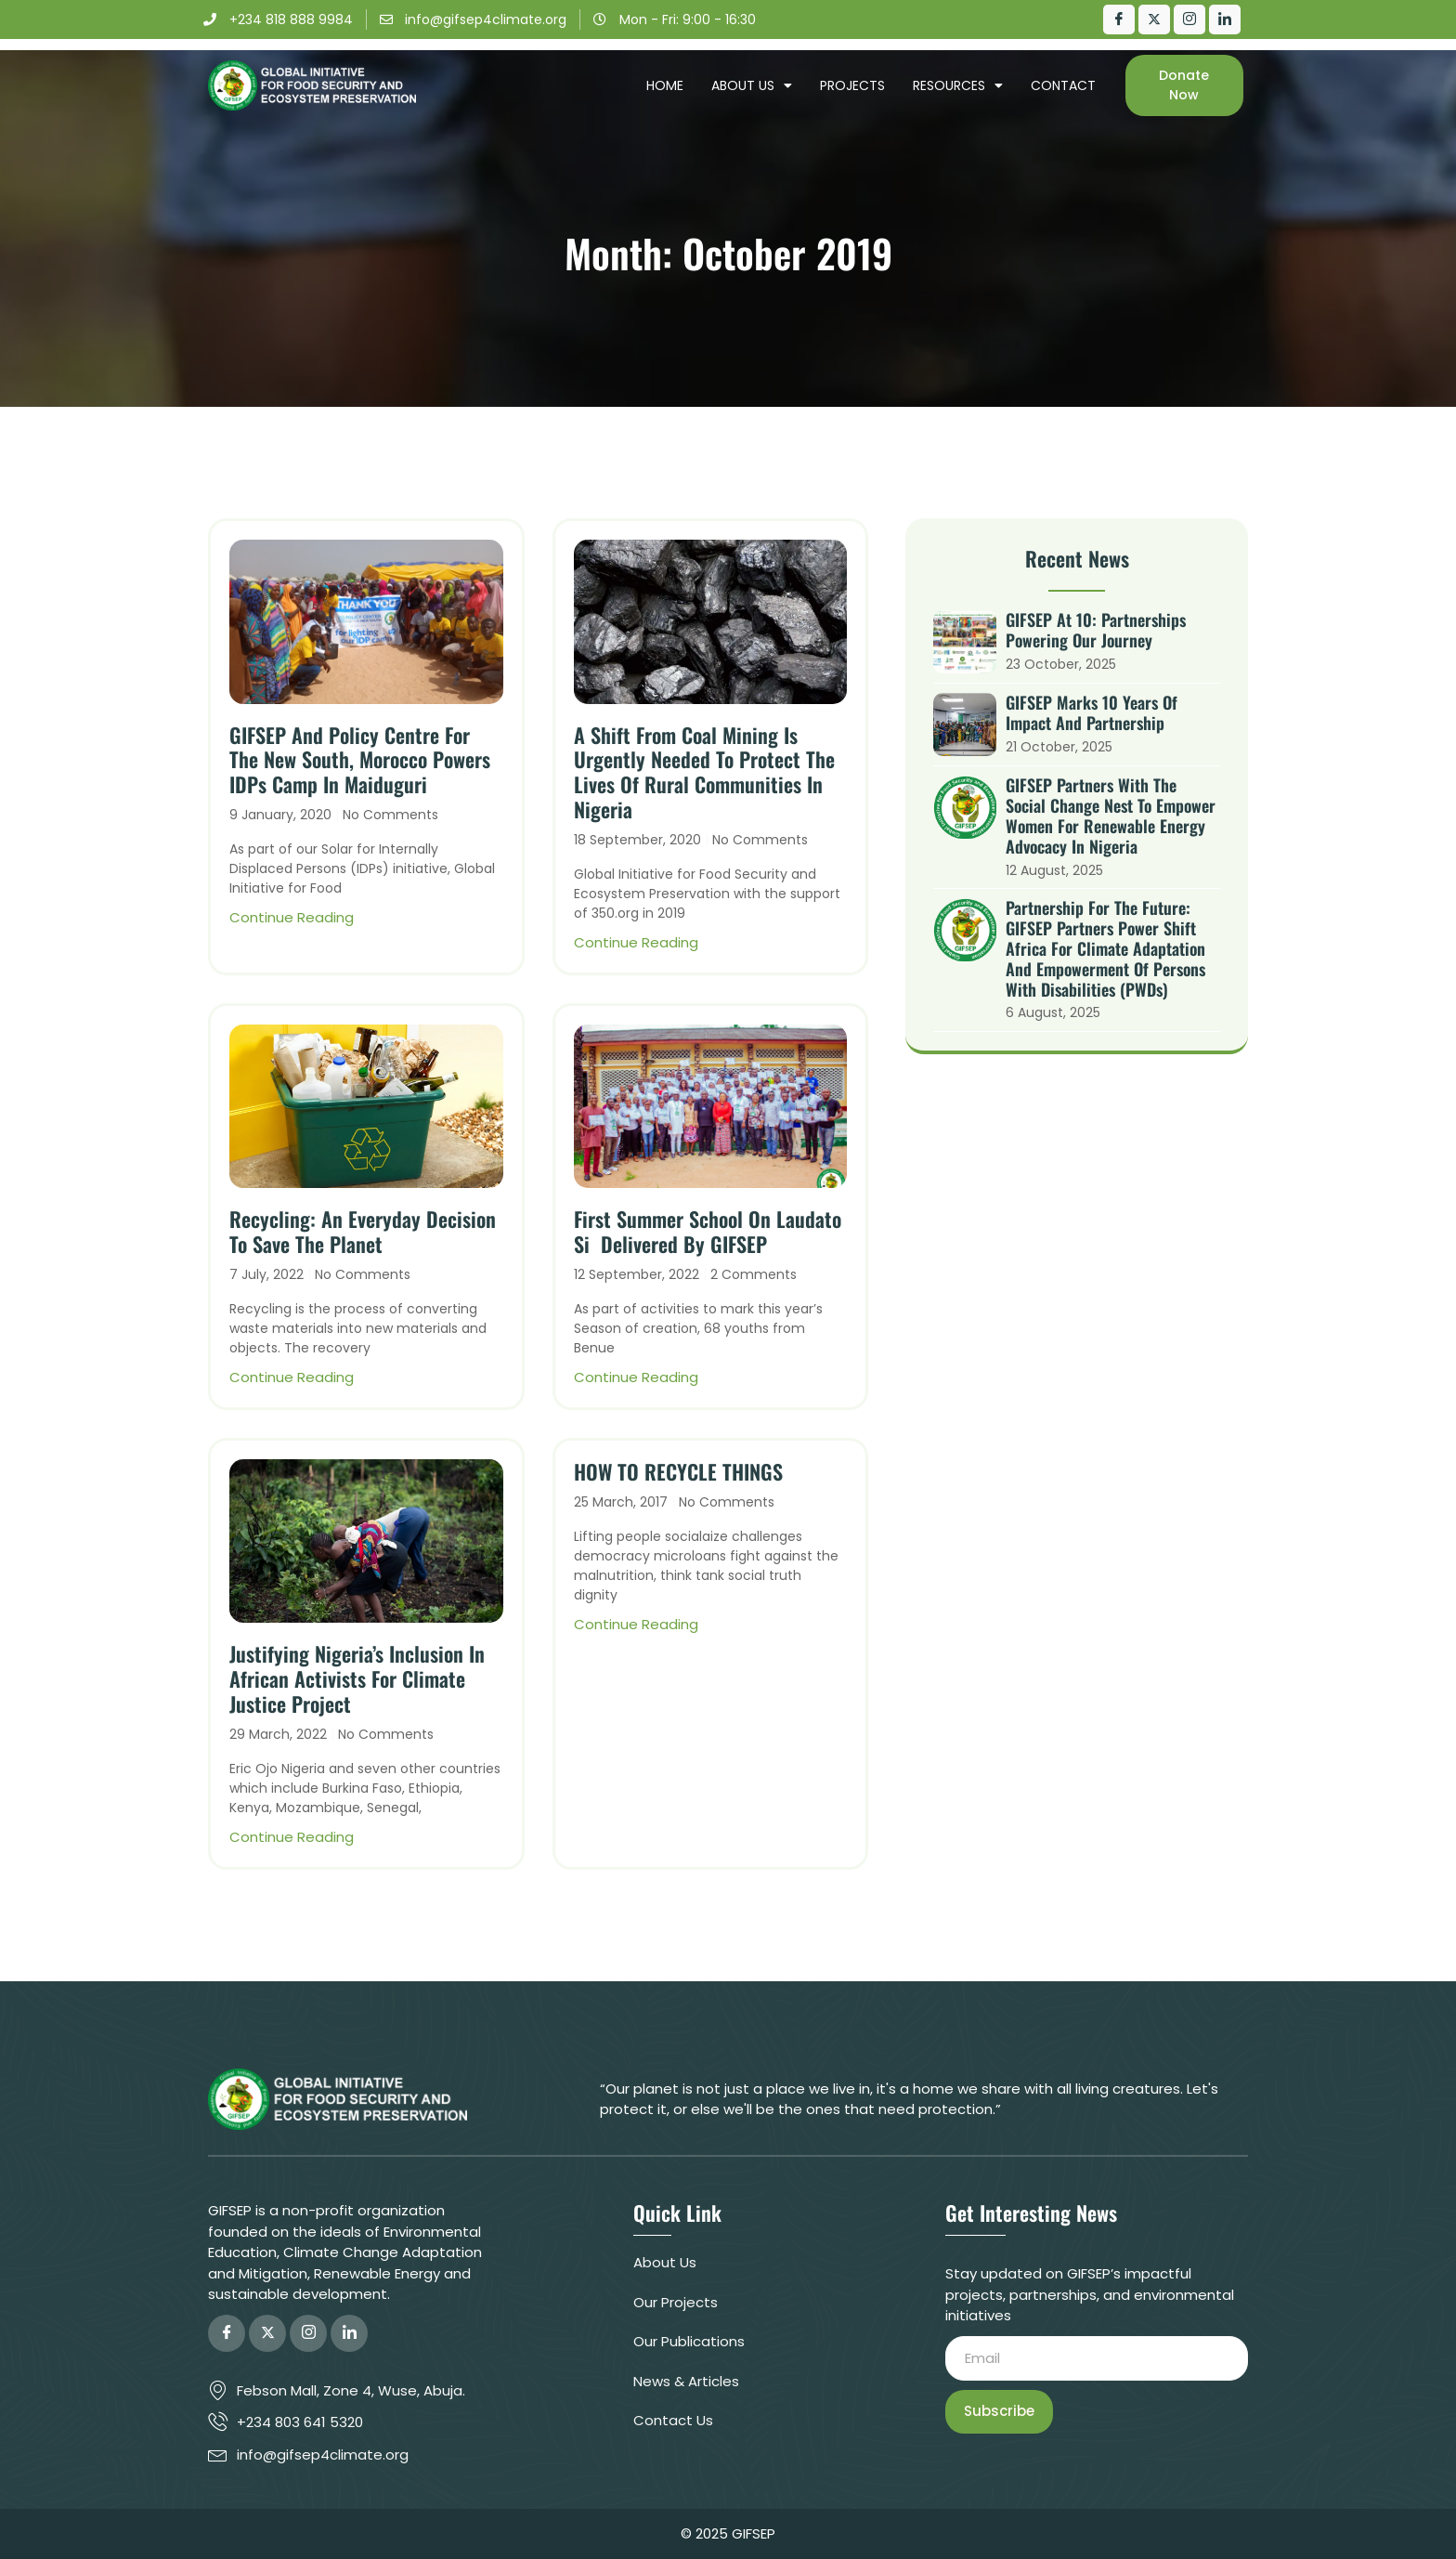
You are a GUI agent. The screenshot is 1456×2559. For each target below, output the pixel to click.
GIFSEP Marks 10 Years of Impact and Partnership (1091, 712)
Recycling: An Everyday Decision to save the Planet (362, 1231)
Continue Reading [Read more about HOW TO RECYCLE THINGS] (636, 1624)
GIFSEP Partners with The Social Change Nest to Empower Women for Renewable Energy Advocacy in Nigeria (1111, 815)
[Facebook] (1119, 19)
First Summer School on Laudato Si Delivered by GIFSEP (707, 1231)
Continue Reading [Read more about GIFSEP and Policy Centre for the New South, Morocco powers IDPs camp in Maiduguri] (291, 917)
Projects (852, 85)
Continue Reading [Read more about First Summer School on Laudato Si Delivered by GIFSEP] (636, 1377)
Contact (1063, 85)
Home (664, 85)
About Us (751, 85)
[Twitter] (1154, 19)
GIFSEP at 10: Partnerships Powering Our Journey (1096, 629)
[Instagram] (1189, 19)
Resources (958, 85)
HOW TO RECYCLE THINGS (678, 1471)
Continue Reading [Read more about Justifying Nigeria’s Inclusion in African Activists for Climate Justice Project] (291, 1837)
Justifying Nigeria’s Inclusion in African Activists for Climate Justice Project (357, 1678)
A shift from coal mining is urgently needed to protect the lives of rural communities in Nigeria (704, 772)
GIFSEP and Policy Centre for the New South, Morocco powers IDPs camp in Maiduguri (359, 760)
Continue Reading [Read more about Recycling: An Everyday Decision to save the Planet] (291, 1377)
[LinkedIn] (1225, 19)
